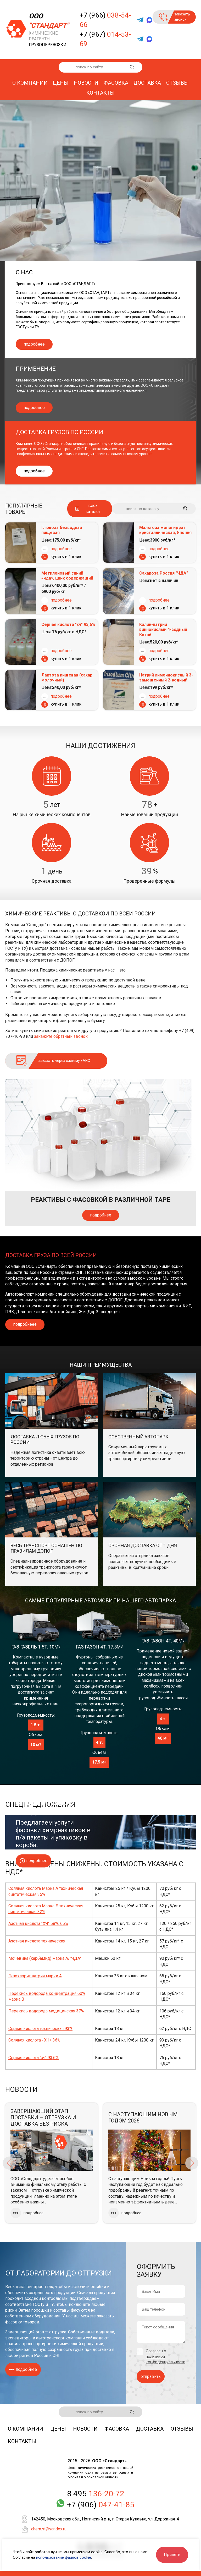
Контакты (100, 93)
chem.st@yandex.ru (48, 2528)
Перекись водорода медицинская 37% (46, 2011)
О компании (30, 83)
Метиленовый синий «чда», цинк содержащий (67, 576)
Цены (61, 83)
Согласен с (165, 2356)
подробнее (34, 344)
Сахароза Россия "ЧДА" (163, 573)
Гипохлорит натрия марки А (35, 1975)
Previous (9, 2163)
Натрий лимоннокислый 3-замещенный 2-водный (166, 678)
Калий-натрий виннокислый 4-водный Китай (163, 629)
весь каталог (93, 508)
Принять (172, 2554)
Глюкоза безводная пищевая (61, 530)
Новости (86, 83)
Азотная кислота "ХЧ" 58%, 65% (38, 1923)
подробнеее (25, 1324)
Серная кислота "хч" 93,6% (68, 624)
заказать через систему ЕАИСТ (65, 1060)
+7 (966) (105, 20)
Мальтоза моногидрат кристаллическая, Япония (165, 530)
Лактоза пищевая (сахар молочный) (66, 678)
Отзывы (177, 83)
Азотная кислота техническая (36, 1941)
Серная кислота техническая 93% (40, 2028)
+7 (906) (100, 2504)
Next (191, 2163)
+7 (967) (105, 39)
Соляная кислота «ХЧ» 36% (34, 2040)
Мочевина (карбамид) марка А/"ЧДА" (44, 1958)
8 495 (95, 2493)
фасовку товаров (22, 2322)
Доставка (147, 83)
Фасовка (116, 83)
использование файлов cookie (63, 2557)
